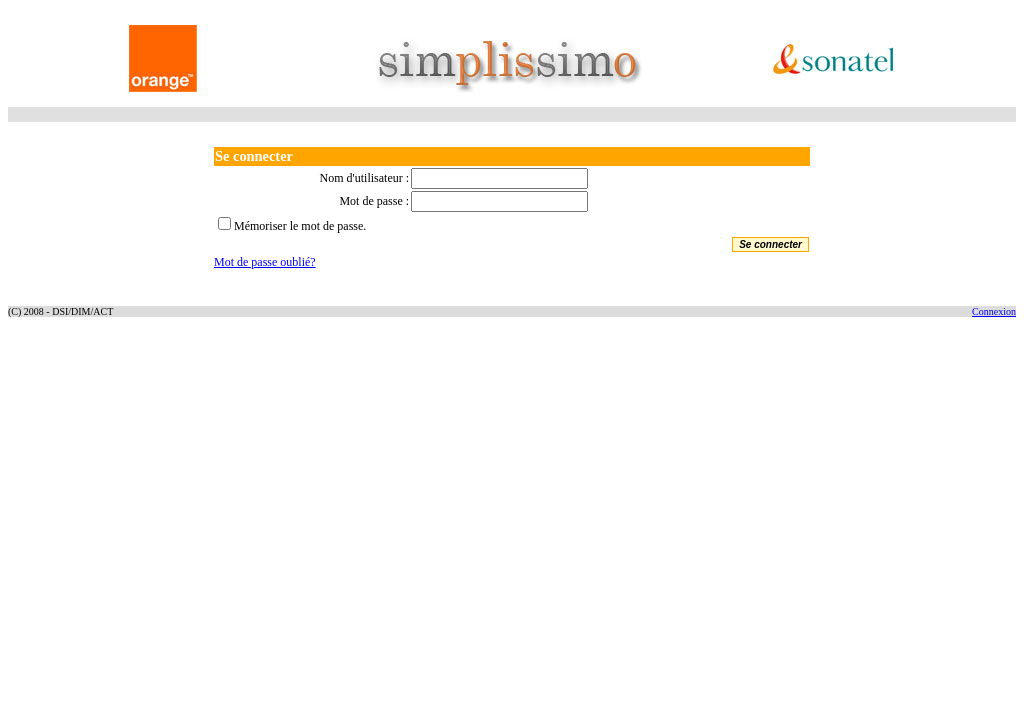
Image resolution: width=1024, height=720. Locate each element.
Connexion (994, 311)
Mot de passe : (374, 201)
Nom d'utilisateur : (364, 178)
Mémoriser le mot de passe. (300, 226)
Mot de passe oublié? (265, 262)
